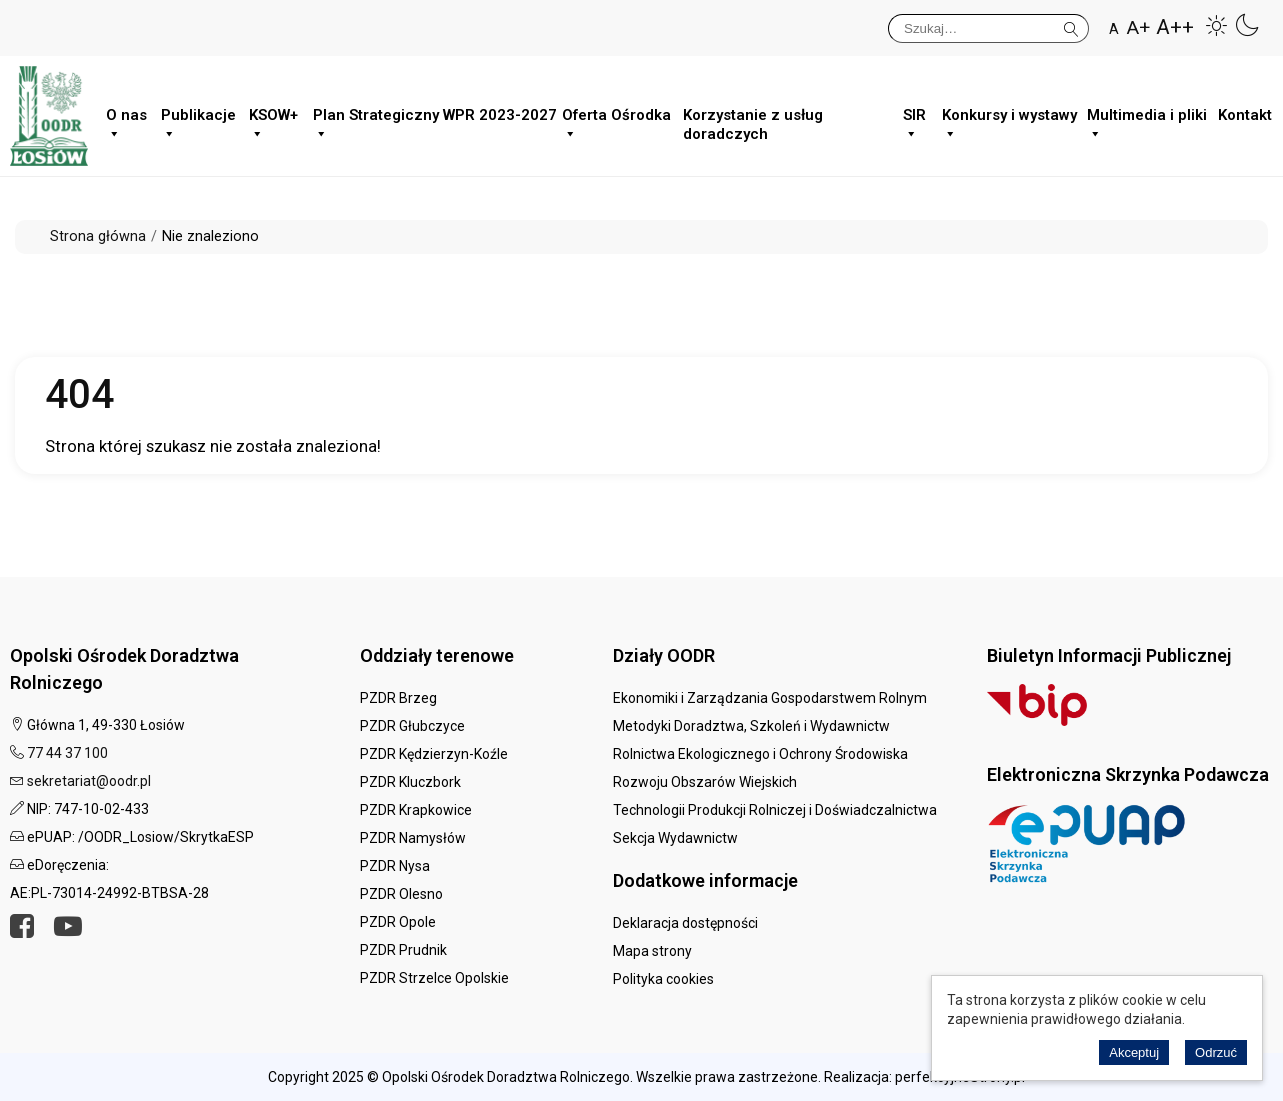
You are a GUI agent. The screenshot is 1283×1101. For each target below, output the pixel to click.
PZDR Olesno (401, 894)
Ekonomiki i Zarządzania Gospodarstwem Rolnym (770, 698)
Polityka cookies (663, 979)
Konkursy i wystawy (1009, 121)
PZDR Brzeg (398, 698)
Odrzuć (1216, 1052)
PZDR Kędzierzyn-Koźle (434, 754)
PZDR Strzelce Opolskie (434, 978)
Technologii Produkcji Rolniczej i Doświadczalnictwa (775, 810)
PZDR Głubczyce (412, 726)
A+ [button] (1138, 27)
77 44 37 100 (67, 753)
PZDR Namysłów (413, 838)
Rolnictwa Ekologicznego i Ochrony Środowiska (760, 754)
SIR (914, 121)
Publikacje (198, 121)
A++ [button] (1175, 27)
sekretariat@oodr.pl (89, 781)
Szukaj (1071, 25)
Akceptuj (1134, 1052)
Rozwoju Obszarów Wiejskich (705, 782)
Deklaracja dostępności (685, 923)
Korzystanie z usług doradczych (753, 121)
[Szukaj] (988, 28)
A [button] (1114, 29)
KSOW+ (273, 121)
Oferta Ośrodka (616, 121)
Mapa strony (652, 951)
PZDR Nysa (395, 866)
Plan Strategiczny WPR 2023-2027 (435, 121)
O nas (126, 121)
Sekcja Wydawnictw (675, 838)
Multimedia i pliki (1147, 121)
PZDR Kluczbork (410, 782)
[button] (1217, 25)
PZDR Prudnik (403, 950)
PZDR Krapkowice (416, 810)
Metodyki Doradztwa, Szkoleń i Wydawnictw (751, 726)
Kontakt (1245, 115)
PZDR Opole (398, 922)
